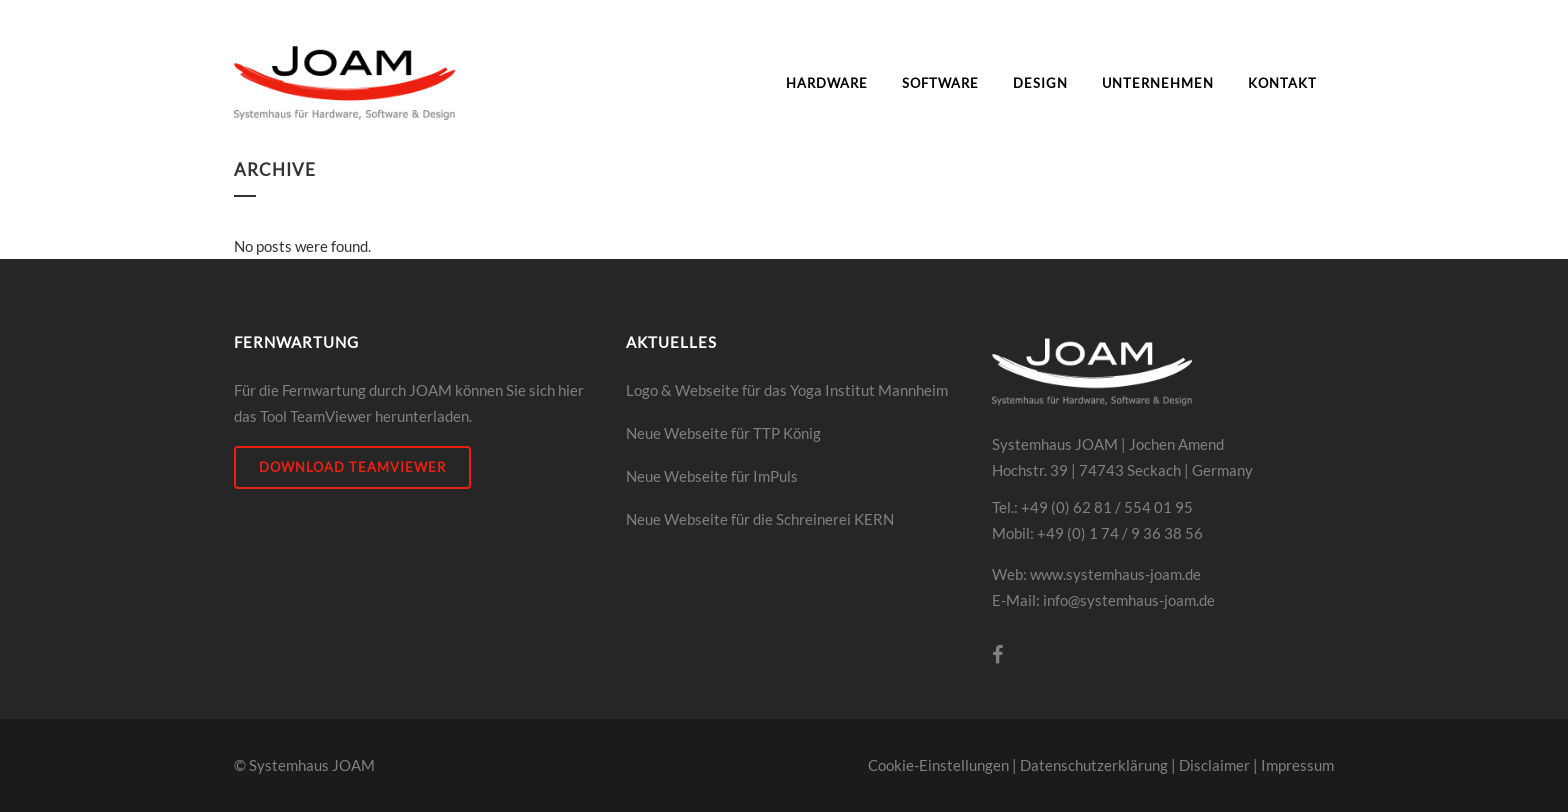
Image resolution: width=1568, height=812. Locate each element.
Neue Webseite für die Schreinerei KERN (760, 519)
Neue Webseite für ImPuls (712, 476)
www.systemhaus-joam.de (1115, 574)
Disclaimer (1214, 765)
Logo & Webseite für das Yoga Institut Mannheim (787, 390)
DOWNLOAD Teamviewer (352, 467)
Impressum (1297, 765)
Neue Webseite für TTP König (723, 433)
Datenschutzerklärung (1094, 765)
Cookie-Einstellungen (938, 765)
